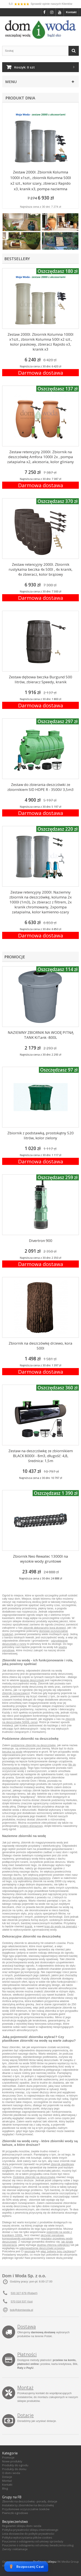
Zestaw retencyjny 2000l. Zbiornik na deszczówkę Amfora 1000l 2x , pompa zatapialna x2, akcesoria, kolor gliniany (40, 456)
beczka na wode (12, 1751)
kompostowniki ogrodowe (18, 2238)
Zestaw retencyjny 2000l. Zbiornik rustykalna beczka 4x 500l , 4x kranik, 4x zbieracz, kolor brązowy (40, 569)
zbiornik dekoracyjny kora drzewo (44, 1627)
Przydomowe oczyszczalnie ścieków (25, 2509)
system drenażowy (31, 1826)
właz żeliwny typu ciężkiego (58, 2251)
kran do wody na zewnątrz (60, 1926)
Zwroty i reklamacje (15, 2549)
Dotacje (25, 2415)
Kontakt (71, 12)
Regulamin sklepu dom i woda (21, 2526)
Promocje (8, 2457)
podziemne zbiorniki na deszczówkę (33, 1745)
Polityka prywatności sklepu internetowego (30, 2530)
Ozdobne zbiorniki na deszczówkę (34, 2177)
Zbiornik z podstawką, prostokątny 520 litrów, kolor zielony (40, 1135)
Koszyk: (24, 67)
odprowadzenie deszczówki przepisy (42, 2248)
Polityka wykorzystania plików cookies (27, 2537)
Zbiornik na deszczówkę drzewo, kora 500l (40, 1346)
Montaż (25, 2387)
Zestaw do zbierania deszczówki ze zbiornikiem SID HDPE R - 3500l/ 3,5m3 (40, 787)
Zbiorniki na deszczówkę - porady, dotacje (29, 2501)
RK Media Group (68, 2562)
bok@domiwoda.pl (21, 2310)
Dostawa (26, 2327)
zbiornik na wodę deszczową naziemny (26, 1878)
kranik (28, 1926)
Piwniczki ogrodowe (15, 2513)
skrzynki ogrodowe (52, 2235)
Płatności (27, 2354)
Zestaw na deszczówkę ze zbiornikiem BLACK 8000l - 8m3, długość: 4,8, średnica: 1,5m (40, 1455)
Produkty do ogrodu (15, 2465)
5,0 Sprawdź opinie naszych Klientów (40, 4)
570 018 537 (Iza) (22, 2301)
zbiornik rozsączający (15, 1693)
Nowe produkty (12, 2461)
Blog (5, 2488)
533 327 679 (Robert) (24, 2293)
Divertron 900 (40, 1240)
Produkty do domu (14, 2469)
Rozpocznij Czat (26, 2566)
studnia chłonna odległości (53, 2245)
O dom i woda (11, 2473)
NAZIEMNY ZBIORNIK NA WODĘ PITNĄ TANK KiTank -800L (40, 1035)
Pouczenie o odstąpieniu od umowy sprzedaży (32, 2541)
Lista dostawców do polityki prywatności (28, 2534)
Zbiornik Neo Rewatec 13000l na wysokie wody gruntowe (40, 1559)
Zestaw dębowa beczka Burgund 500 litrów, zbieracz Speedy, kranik (40, 679)
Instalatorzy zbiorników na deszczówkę (28, 2505)
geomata (29, 2251)
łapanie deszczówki (32, 1680)
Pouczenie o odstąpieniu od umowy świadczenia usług (37, 2545)
